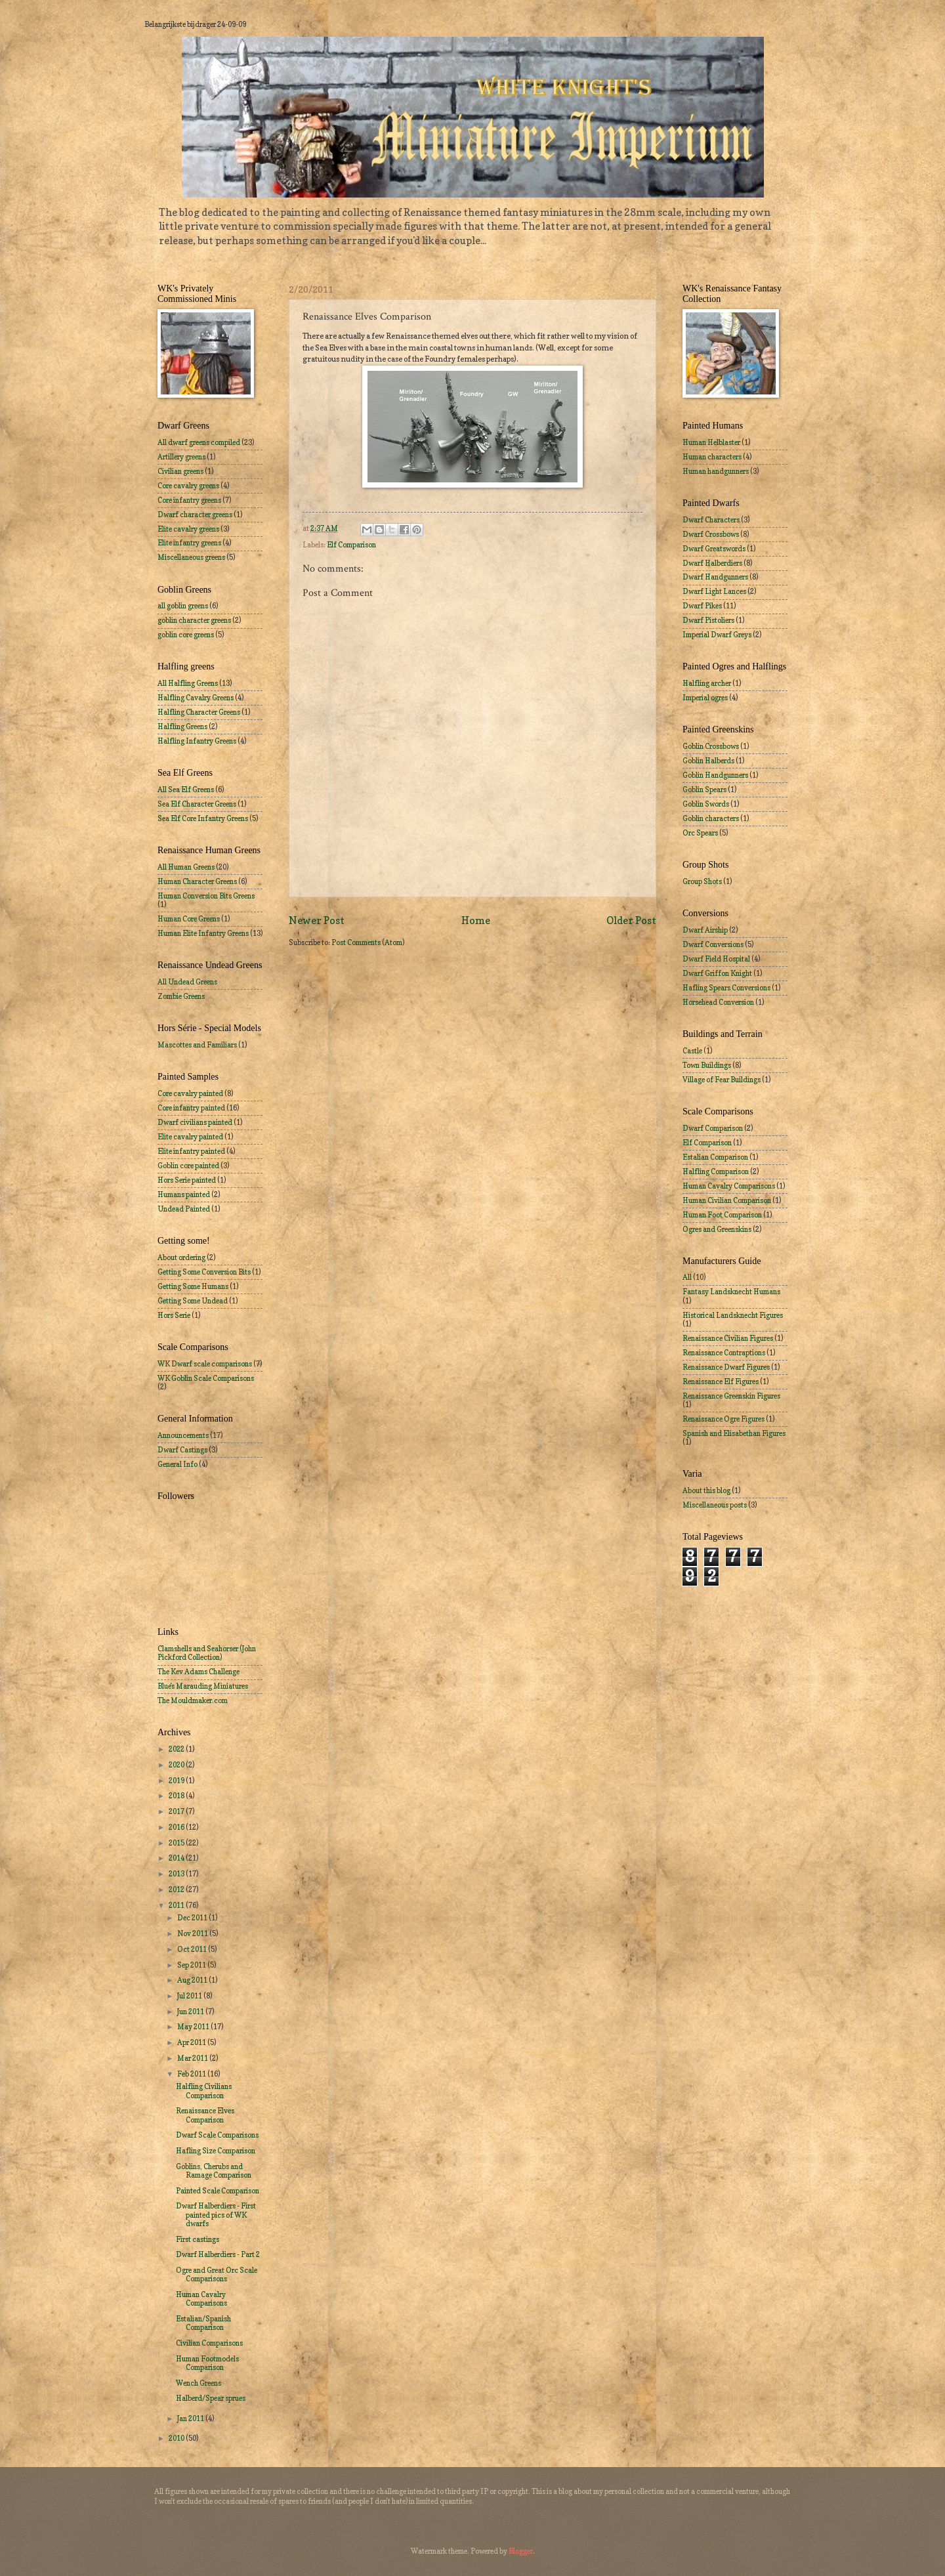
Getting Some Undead (193, 1300)
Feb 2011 (192, 2074)
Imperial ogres (705, 697)
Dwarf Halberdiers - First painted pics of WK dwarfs (216, 2214)
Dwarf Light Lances (714, 591)
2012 (177, 1889)
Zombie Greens (181, 996)
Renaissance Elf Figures (720, 1381)
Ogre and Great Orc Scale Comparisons (216, 2274)
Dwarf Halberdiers (712, 563)
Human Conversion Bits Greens (206, 895)
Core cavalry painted (190, 1093)
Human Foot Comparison (722, 1214)
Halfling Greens (182, 726)
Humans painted (184, 1194)
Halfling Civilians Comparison (204, 2091)
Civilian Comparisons (209, 2343)
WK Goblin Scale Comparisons (206, 1378)
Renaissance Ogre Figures (723, 1419)
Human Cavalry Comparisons (201, 2299)
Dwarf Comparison (712, 1128)
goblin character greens (194, 620)
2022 (177, 1749)
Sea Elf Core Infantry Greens (203, 818)
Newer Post (317, 920)
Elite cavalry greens (188, 529)
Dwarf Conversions (713, 944)
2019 (177, 1780)
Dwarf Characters (711, 519)
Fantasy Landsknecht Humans (731, 1291)
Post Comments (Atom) (367, 942)
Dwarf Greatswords (714, 548)
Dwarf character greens (195, 514)
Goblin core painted (188, 1165)
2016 (177, 1827)
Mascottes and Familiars (197, 1044)
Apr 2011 (192, 2042)
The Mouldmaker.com (193, 1700)
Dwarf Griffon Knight (717, 973)
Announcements (183, 1435)
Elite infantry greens (189, 542)
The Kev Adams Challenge (199, 1671)
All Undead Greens (187, 981)
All (687, 1277)
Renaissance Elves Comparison (205, 2115)
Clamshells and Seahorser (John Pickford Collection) (207, 1653)
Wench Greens (198, 2383)
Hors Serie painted (187, 1180)
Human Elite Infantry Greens (203, 933)
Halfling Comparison (715, 1171)
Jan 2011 (191, 2418)
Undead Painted (184, 1209)
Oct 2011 (192, 1949)
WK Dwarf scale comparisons (205, 1363)
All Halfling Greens (188, 683)
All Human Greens (186, 867)
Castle (692, 1050)
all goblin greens (183, 605)
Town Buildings (706, 1065)
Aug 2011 (193, 1980)
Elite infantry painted (191, 1151)
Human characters (712, 456)
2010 (177, 2438)
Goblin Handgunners (715, 775)
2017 (177, 1811)
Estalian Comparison (715, 1157)
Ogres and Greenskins (716, 1229)
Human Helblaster (711, 442)
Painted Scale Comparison (217, 2190)
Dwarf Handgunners (715, 576)
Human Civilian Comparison (726, 1200)
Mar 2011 (193, 2058)
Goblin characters (710, 818)
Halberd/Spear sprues (210, 2398)
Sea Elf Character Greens (197, 804)
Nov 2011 (193, 1933)
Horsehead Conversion (718, 1002)
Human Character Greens (197, 881)
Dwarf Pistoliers (708, 620)
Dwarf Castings (182, 1449)
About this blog (706, 1490)
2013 (177, 1873)
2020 (177, 1764)
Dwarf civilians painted (195, 1122)
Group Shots (702, 881)
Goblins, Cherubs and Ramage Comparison (213, 2171)
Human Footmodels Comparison (207, 2363)
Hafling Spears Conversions (726, 987)
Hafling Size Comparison (215, 2150)
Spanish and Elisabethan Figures (734, 1433)
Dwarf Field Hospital (716, 958)
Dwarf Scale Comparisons (217, 2135)
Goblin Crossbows (710, 746)
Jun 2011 (191, 2011)
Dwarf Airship (705, 930)
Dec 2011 (193, 1917)
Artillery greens (181, 456)
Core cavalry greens (188, 485)
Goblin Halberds (708, 760)
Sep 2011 (192, 1965)
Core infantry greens (189, 500)
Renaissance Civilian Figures (727, 1338)
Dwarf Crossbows (710, 534)
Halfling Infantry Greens (197, 741)
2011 (177, 1905)
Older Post (631, 920)
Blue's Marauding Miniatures (203, 1686)
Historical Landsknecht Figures (732, 1315)
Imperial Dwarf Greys (716, 634)
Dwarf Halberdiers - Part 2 (218, 2254)
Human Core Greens (189, 918)
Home (475, 920)
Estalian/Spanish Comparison (203, 2323)
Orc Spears (700, 832)
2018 (177, 1795)
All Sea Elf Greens (186, 789)
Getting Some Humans (193, 1286)
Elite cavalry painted (190, 1136)
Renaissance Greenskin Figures (731, 1396)
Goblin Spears (704, 789)
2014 (177, 1858)
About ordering (181, 1257)
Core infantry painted (191, 1107)
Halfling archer (706, 683)
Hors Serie (174, 1315)
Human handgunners (715, 471)
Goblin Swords (705, 804)
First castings (197, 2239)
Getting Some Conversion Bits (204, 1272)
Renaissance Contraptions (723, 1352)
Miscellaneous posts (714, 1505)
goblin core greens (186, 634)
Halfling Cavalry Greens (196, 697)
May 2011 (194, 2026)
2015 (177, 1843)
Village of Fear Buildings (721, 1079)
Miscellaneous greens (191, 557)
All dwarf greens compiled (199, 442)
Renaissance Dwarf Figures (726, 1367)
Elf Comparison (351, 544)
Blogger (521, 2551)
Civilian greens (180, 471)
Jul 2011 (190, 1995)
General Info (178, 1464)
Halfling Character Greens (199, 712)
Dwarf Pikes (702, 605)
